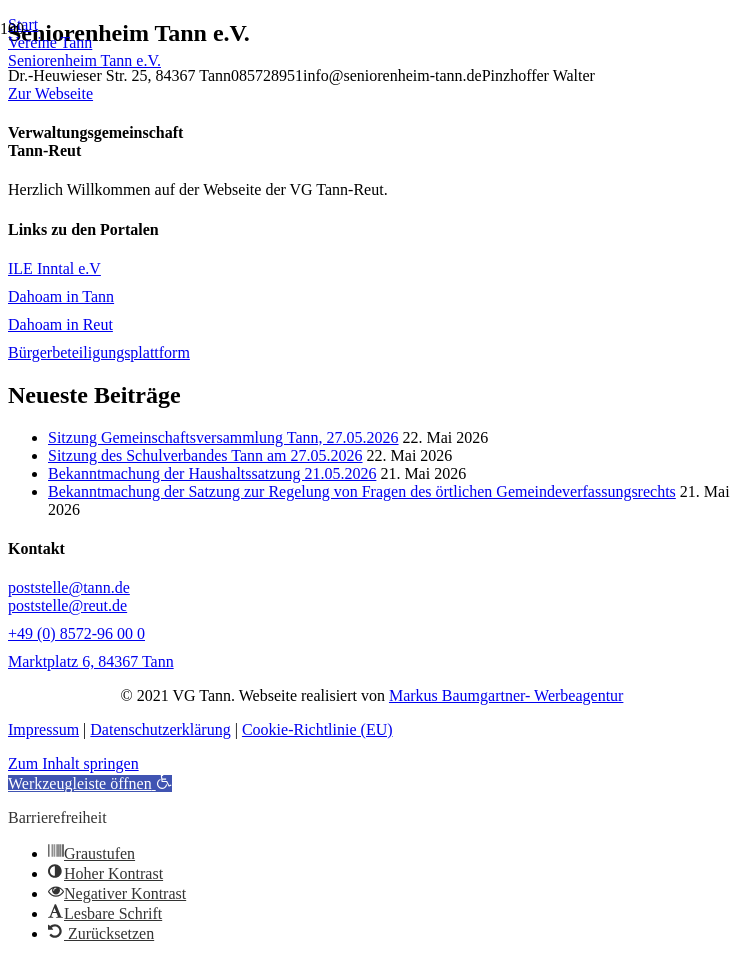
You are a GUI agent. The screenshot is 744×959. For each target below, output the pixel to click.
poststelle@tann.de (69, 587)
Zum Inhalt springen (73, 763)
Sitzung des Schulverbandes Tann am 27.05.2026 (205, 455)
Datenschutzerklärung (160, 729)
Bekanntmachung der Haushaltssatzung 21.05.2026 (212, 473)
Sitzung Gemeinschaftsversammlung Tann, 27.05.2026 (223, 437)
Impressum (43, 729)
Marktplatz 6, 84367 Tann (91, 661)
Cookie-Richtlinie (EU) (317, 729)
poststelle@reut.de (67, 605)
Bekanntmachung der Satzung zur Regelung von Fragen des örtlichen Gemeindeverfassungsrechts (362, 491)
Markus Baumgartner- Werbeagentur (506, 695)
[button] (90, 783)
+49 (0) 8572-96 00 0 (76, 633)
